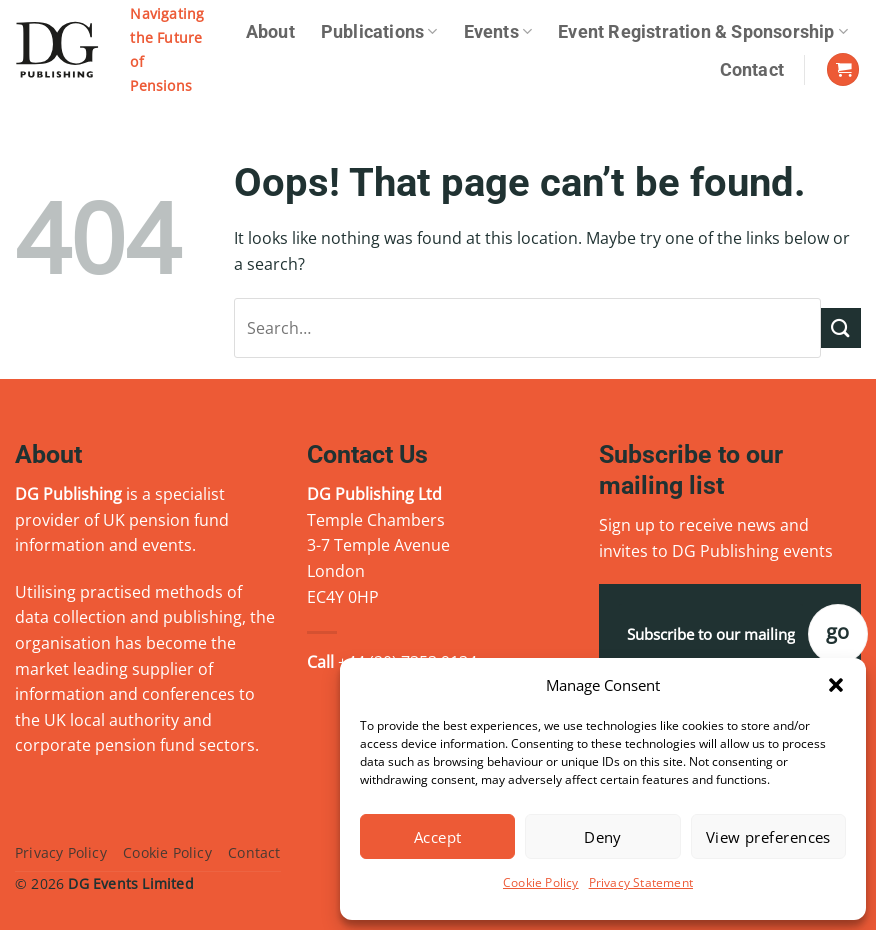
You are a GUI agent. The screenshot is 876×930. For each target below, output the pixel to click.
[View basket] (843, 69)
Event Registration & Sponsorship (703, 32)
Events (498, 32)
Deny (603, 837)
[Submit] (841, 327)
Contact (752, 70)
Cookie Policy (541, 882)
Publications (379, 32)
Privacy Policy (61, 852)
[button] (836, 685)
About (270, 32)
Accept (438, 837)
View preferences (768, 837)
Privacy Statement (641, 882)
